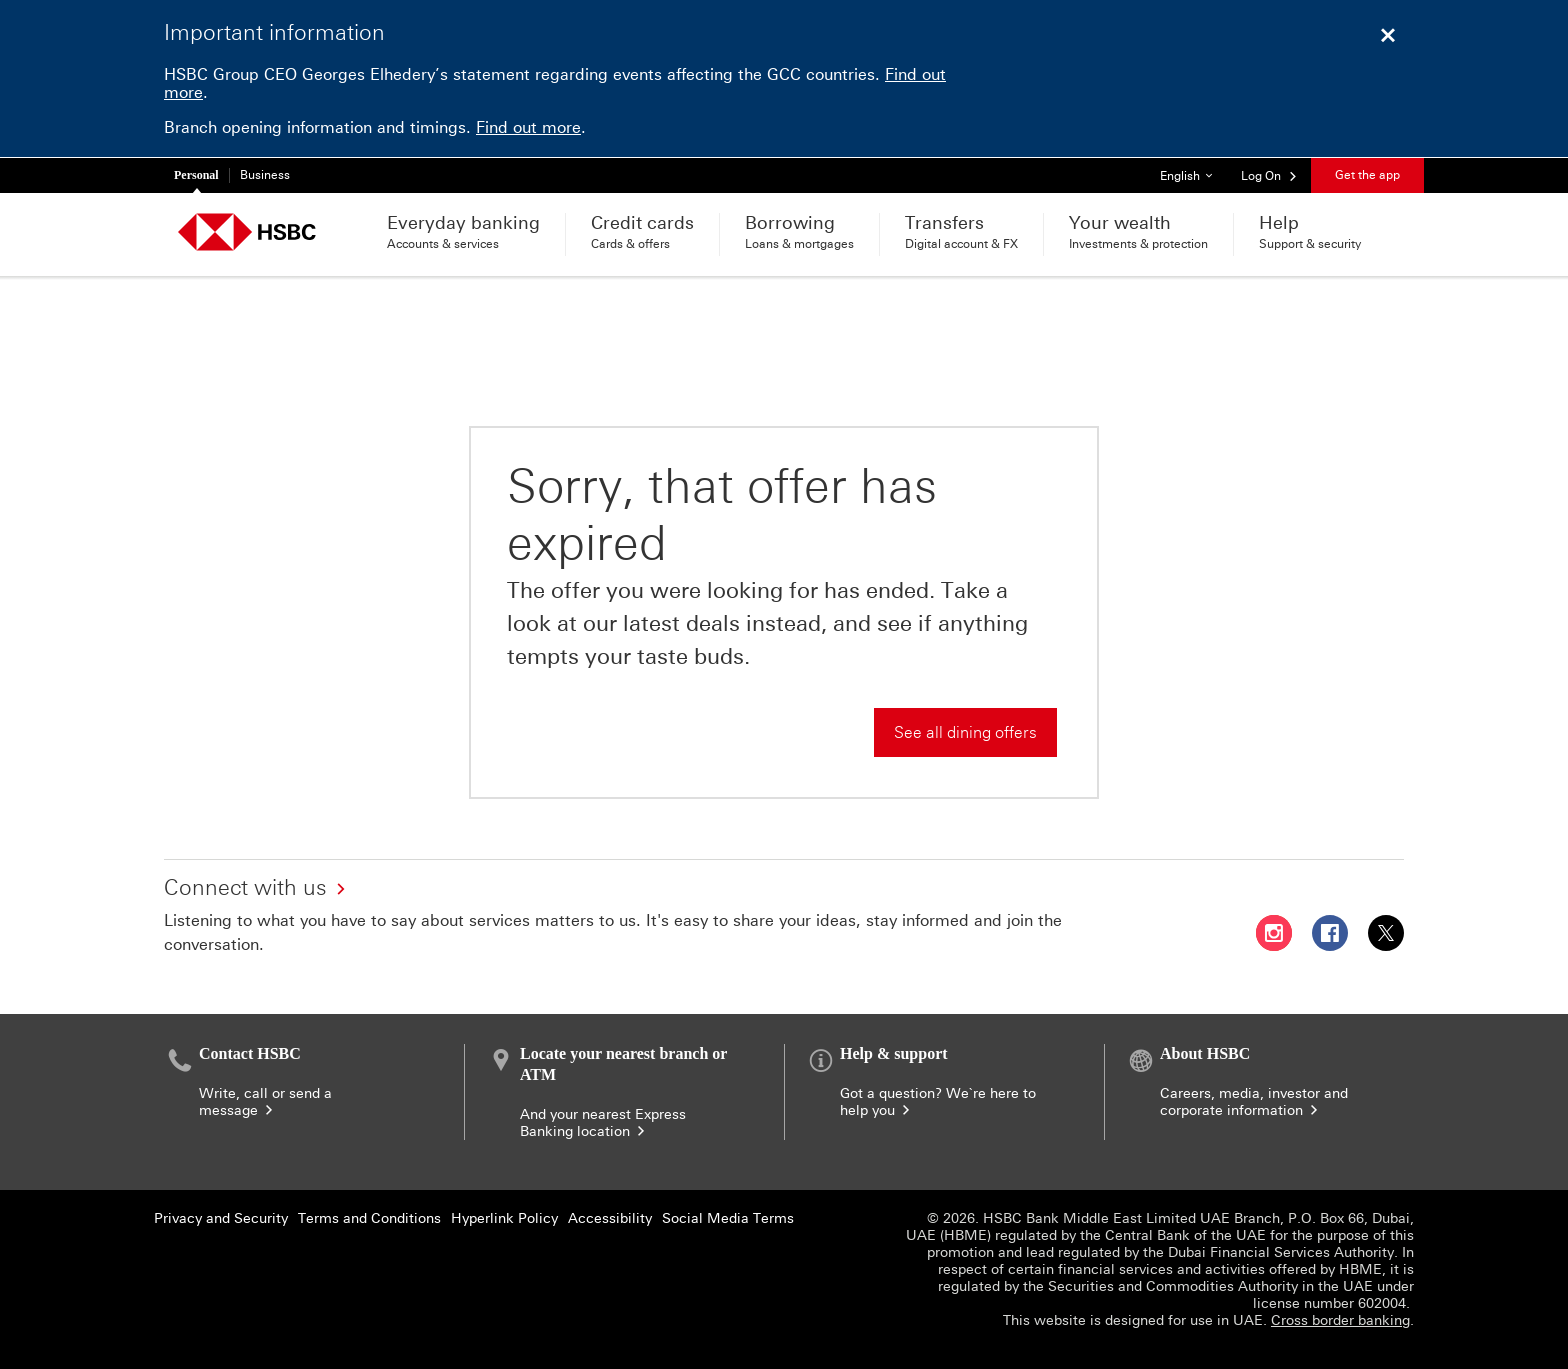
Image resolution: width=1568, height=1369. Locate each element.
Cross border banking (1340, 1320)
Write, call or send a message (265, 1102)
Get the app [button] (1367, 175)
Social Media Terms (728, 1218)
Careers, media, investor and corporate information (1254, 1102)
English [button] (1193, 170)
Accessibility (610, 1218)
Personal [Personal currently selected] (196, 175)
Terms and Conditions (369, 1218)
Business (265, 175)
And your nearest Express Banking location (603, 1123)
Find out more (528, 127)
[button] (1269, 175)
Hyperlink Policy (504, 1218)
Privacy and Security (221, 1218)
